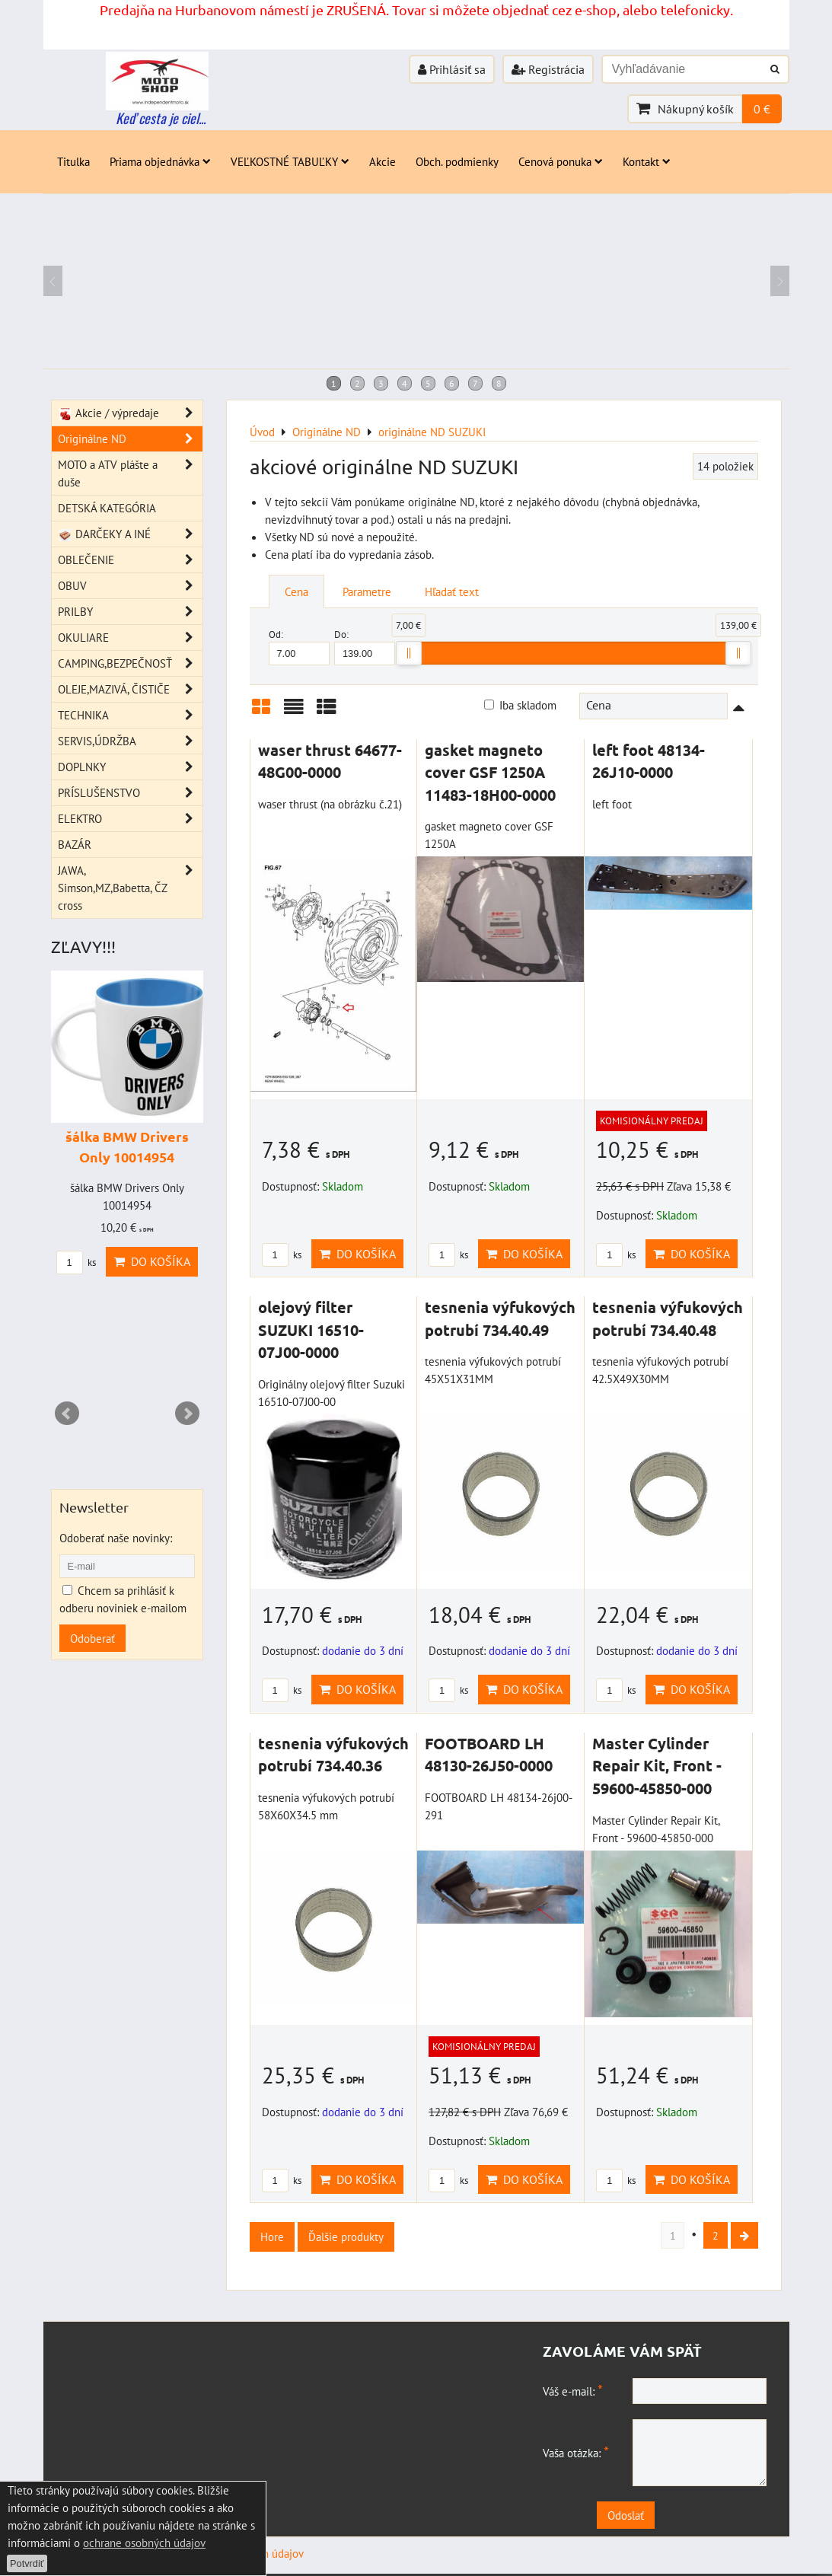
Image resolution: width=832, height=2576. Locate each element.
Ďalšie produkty (346, 2236)
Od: (299, 646)
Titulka (73, 161)
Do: (364, 646)
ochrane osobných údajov (144, 2542)
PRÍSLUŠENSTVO (130, 792)
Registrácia (548, 69)
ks (281, 1254)
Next (187, 1413)
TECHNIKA (130, 715)
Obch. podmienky (457, 161)
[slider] (409, 653)
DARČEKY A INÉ (130, 534)
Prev (67, 1413)
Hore (272, 2236)
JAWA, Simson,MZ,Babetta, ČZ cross (130, 888)
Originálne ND (130, 438)
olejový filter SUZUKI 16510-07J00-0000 (311, 1329)
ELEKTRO (130, 818)
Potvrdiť (27, 2563)
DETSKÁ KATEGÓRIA (107, 507)
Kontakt (647, 161)
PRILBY (130, 611)
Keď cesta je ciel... (161, 118)
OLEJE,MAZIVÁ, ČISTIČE (130, 689)
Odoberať (92, 1638)
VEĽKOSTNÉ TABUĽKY (290, 161)
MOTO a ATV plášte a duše (130, 473)
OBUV (130, 585)
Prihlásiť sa (452, 69)
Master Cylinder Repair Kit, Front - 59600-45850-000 (657, 1765)
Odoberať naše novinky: (115, 1537)
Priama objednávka (160, 161)
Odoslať (664, 2517)
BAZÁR (74, 844)
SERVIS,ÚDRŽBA (130, 741)
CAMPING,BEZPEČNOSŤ (130, 663)
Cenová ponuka (560, 161)
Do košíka (357, 1253)
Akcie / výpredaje (130, 413)
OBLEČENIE (130, 559)
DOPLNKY (130, 766)
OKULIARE (130, 637)
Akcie (382, 161)
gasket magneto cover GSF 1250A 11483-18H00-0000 (490, 772)
